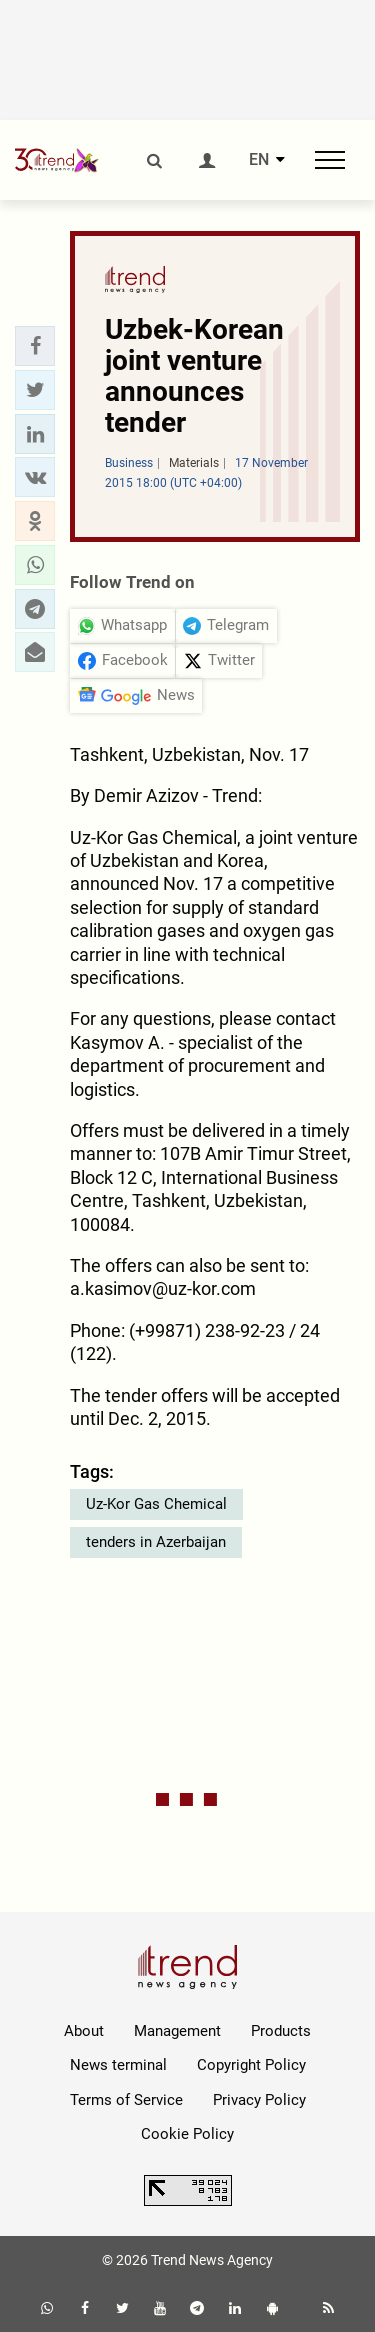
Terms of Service (126, 2100)
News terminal (118, 2065)
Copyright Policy (251, 2065)
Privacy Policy (259, 2100)
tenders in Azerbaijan (156, 1542)
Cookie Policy (187, 2134)
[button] (35, 346)
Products (281, 2031)
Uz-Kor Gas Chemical (156, 1504)
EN (259, 160)
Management (177, 2031)
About (84, 2031)
